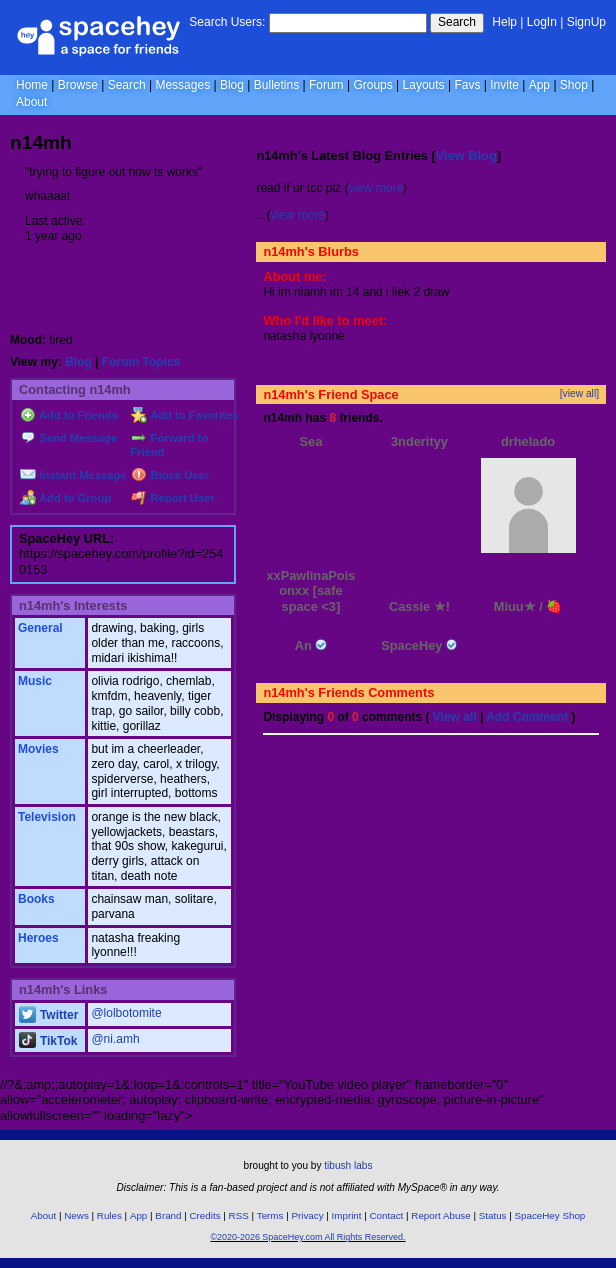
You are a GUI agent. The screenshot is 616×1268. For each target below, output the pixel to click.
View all (455, 717)
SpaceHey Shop (550, 1215)
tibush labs (348, 1165)
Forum (326, 85)
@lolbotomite (126, 1013)
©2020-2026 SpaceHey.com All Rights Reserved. (307, 1237)
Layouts (424, 85)
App (539, 85)
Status (493, 1215)
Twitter (48, 1015)
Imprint (347, 1215)
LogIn (542, 22)
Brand (168, 1215)
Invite (504, 85)
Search (457, 22)
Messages (182, 85)
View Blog (466, 155)
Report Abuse (440, 1215)
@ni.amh (115, 1039)
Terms (270, 1215)
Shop (574, 85)
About (31, 102)
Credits (205, 1215)
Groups (372, 85)
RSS (239, 1215)
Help (504, 22)
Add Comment (527, 717)
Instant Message (73, 475)
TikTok (48, 1041)
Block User (170, 475)
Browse (78, 85)
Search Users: (227, 22)
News (76, 1215)
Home (32, 85)
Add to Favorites (184, 415)
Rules (109, 1215)
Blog (232, 85)
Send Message (68, 438)
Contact (387, 1215)
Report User (172, 498)
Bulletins (276, 85)
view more (375, 188)
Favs (467, 85)
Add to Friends (69, 415)
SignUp (586, 22)
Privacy (307, 1215)
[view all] (579, 393)
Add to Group (65, 498)
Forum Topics (141, 362)
